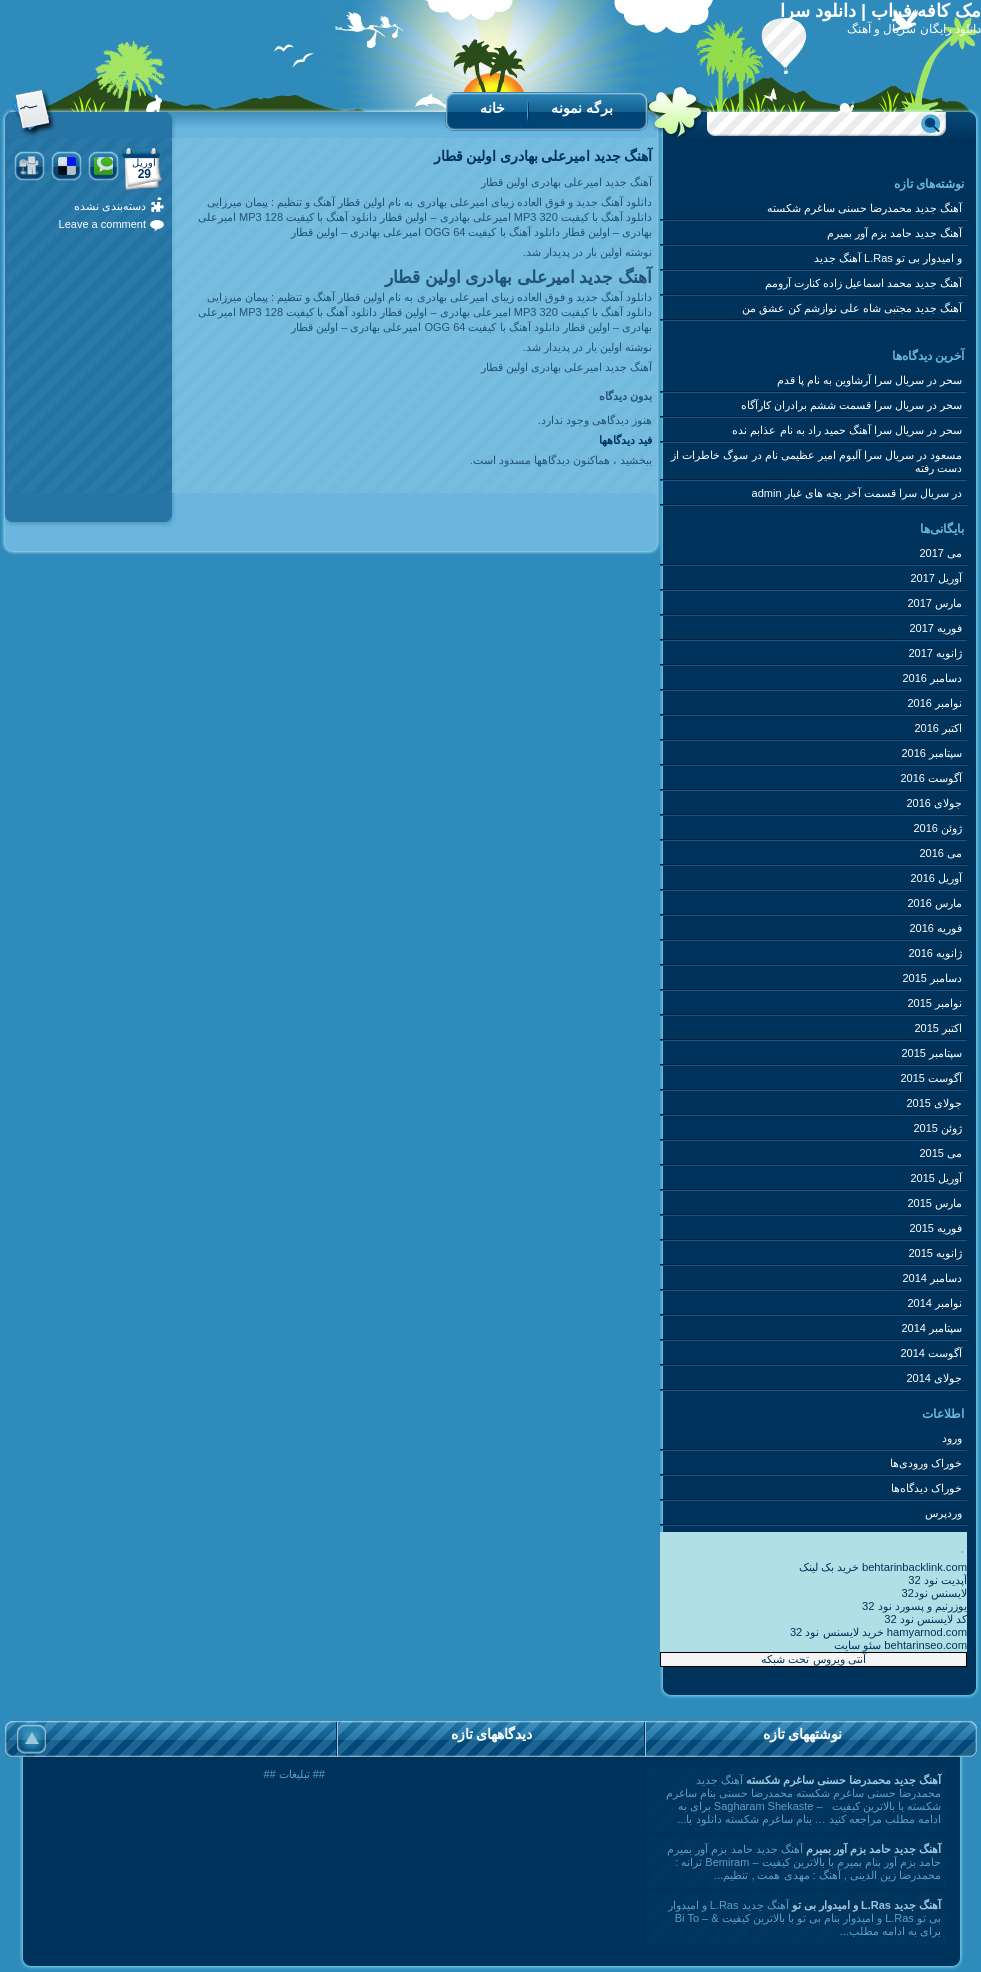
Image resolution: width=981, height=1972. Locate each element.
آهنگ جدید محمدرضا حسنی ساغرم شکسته (864, 208)
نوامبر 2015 (934, 1003)
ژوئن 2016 (937, 828)
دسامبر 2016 (932, 678)
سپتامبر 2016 (931, 753)
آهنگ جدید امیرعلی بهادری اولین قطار (543, 156)
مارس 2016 (934, 903)
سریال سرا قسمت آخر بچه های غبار (867, 493)
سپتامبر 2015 (931, 1053)
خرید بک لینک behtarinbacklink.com (883, 1567)
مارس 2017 (934, 603)
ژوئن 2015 (937, 1128)
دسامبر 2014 (932, 1278)
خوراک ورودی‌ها (926, 1463)
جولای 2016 (934, 803)
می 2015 (940, 1153)
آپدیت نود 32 (937, 1580)
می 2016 (940, 853)
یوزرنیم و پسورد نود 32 (914, 1606)
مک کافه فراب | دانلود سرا (880, 11)
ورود (952, 1438)
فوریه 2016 (935, 928)
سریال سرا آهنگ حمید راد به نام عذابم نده (827, 430)
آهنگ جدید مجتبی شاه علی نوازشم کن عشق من (852, 308)
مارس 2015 (934, 1203)
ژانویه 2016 (935, 953)
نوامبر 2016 (934, 703)
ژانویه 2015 (935, 1253)
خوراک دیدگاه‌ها (926, 1488)
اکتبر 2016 (938, 728)
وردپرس (943, 1513)
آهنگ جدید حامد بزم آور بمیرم (894, 233)
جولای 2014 (934, 1378)
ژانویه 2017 (935, 653)
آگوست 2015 (931, 1078)
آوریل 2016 (936, 878)
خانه (492, 108)
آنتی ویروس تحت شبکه (813, 1659)
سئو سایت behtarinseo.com (900, 1645)
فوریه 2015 (935, 1228)
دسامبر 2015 (932, 978)
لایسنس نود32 (934, 1593)
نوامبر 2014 (934, 1303)
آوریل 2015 (936, 1178)
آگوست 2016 (931, 778)
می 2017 (940, 553)
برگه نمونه (582, 108)
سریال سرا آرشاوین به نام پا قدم (850, 380)
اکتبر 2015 (938, 1028)
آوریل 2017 (936, 578)
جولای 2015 (934, 1103)
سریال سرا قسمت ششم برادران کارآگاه (832, 405)
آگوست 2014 (931, 1353)
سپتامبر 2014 (931, 1328)
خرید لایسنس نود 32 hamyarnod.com (878, 1632)
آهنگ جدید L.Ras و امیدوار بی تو (888, 258)
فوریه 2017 (935, 628)
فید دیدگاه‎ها (625, 440)
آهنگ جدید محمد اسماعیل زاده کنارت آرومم (863, 283)
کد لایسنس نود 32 (925, 1619)
